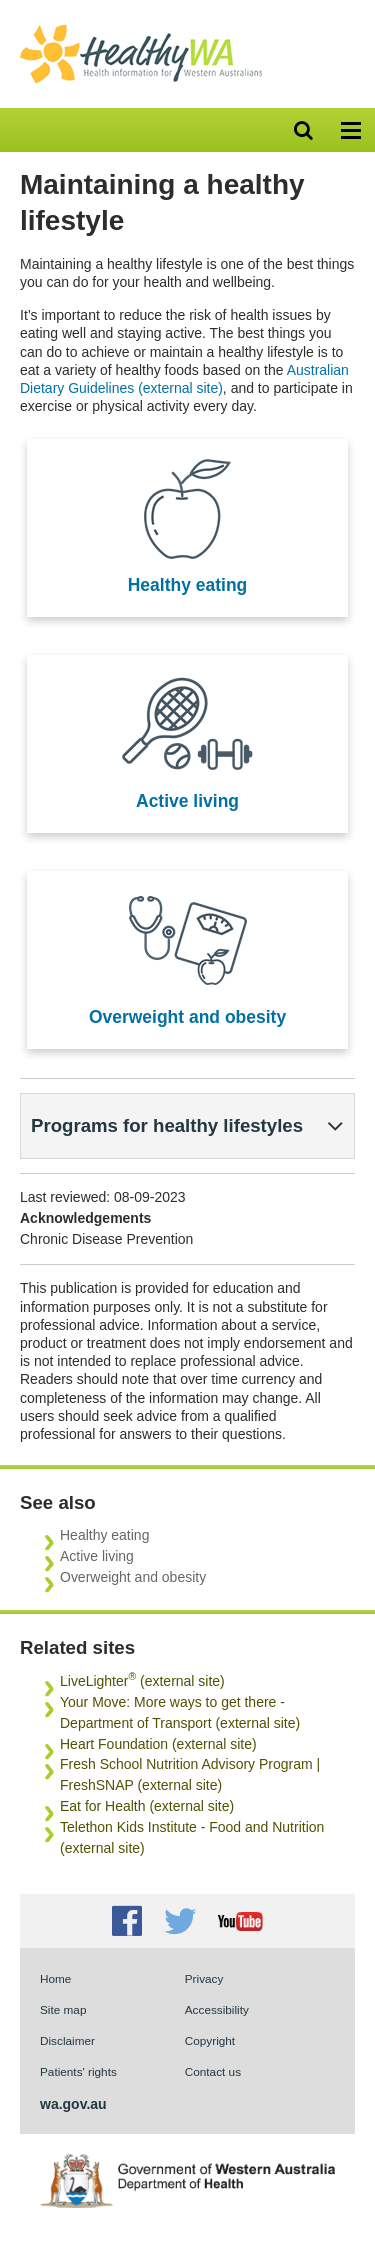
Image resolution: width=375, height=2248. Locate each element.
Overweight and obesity (187, 1017)
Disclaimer (67, 2040)
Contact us (213, 2071)
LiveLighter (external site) (142, 1681)
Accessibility (217, 2009)
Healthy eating (188, 585)
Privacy (204, 1978)
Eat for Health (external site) (147, 1806)
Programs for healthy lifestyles (167, 1125)
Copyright (210, 2040)
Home (55, 1978)
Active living (187, 801)
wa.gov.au (73, 2104)
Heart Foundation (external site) (158, 1744)
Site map (63, 2009)
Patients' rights (78, 2071)
